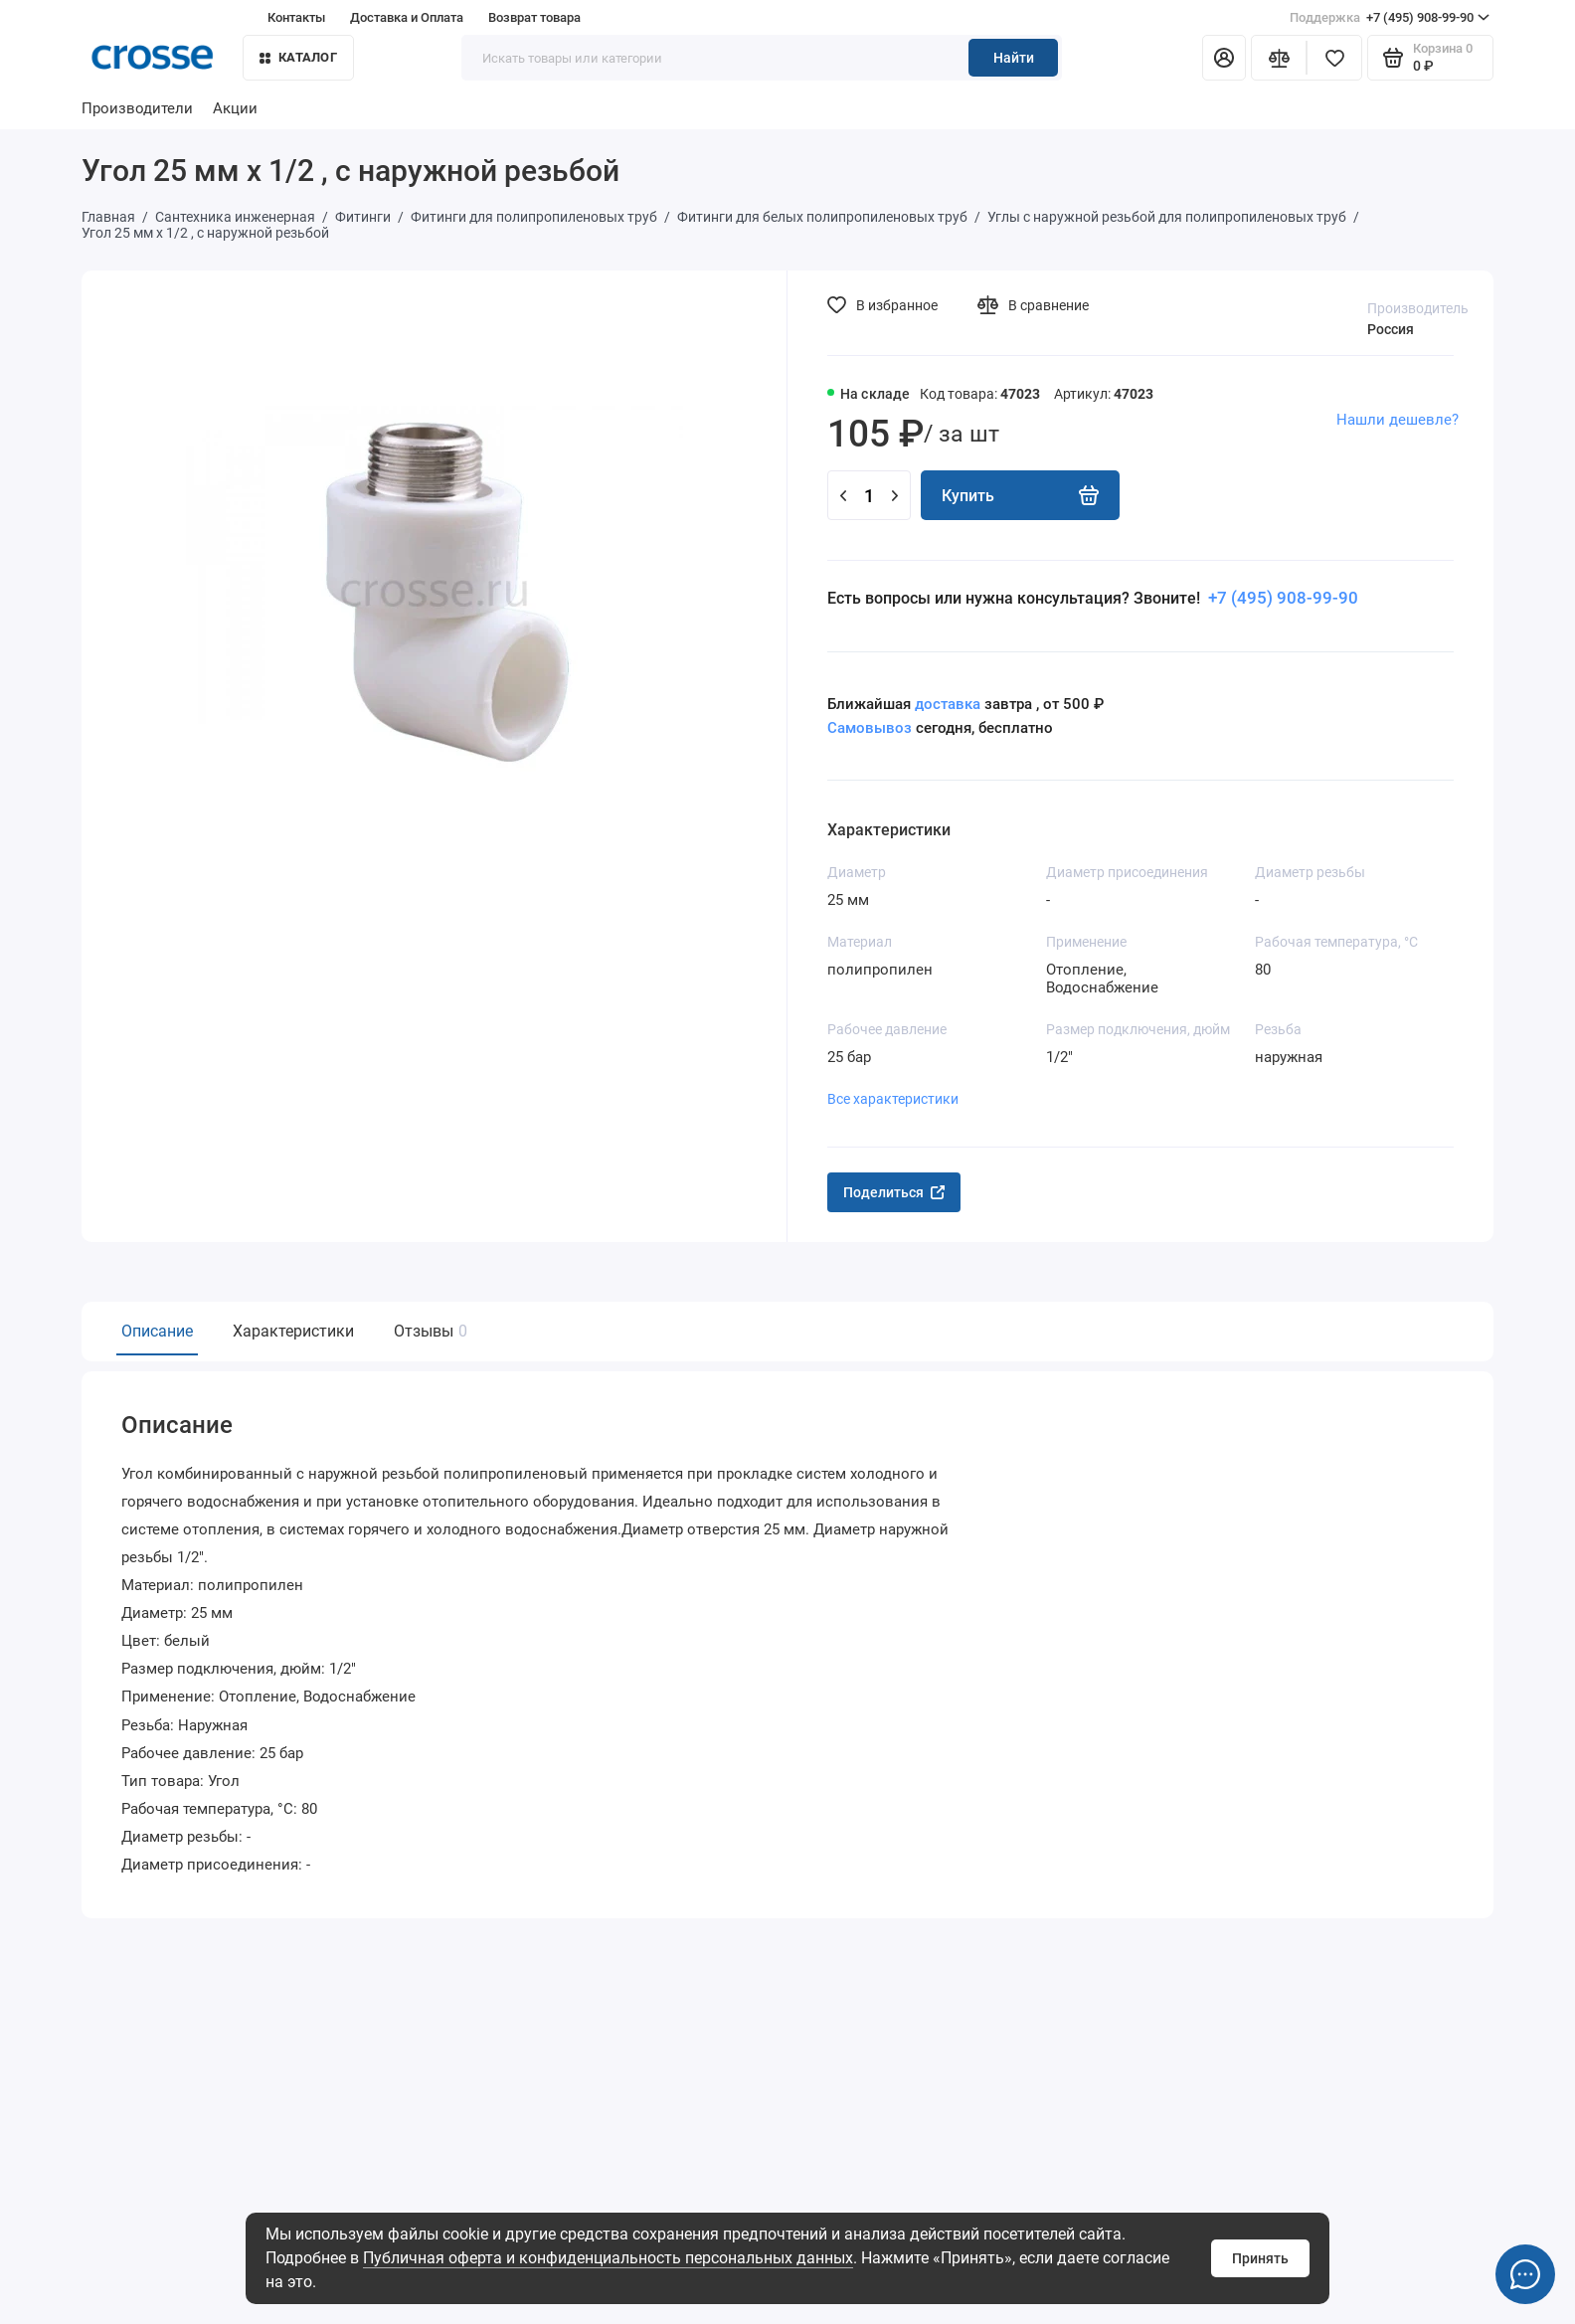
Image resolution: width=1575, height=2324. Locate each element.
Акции (235, 108)
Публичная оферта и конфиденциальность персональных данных (608, 2257)
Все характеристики (893, 1099)
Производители (137, 108)
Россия (1390, 329)
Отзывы (428, 1331)
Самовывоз (869, 728)
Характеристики (293, 1331)
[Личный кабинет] (1224, 58)
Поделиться (894, 1192)
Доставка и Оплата (406, 17)
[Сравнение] (1279, 58)
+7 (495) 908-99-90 (1389, 18)
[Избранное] (1334, 58)
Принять (1260, 2258)
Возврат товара (534, 17)
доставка (947, 704)
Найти (1013, 58)
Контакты (296, 17)
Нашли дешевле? (1397, 420)
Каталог (298, 57)
